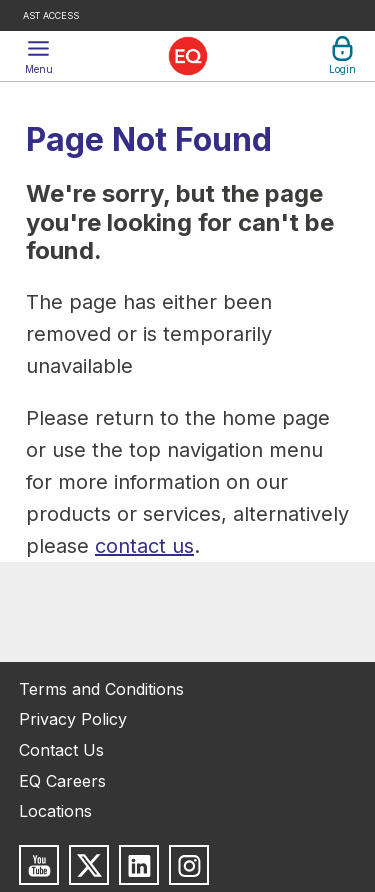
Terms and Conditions (101, 689)
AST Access (51, 15)
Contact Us (61, 750)
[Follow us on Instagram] (189, 865)
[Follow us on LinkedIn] (139, 865)
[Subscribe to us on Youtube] (39, 865)
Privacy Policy (73, 719)
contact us (144, 546)
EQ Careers (62, 781)
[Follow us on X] (89, 865)
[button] (39, 56)
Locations (55, 811)
